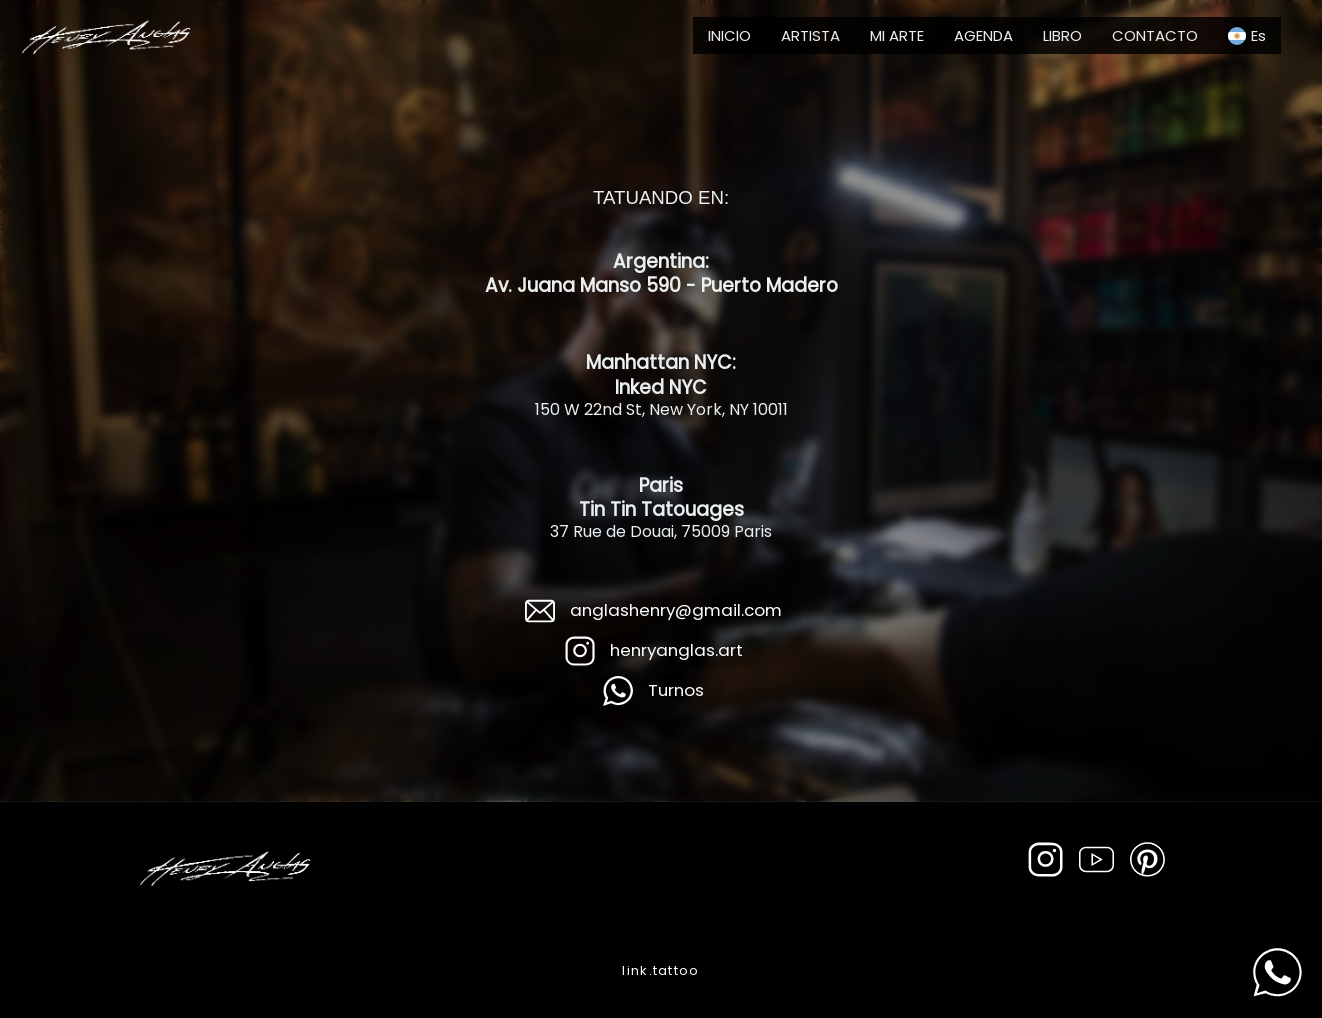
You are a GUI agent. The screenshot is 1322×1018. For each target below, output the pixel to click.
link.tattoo (660, 970)
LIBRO (1062, 35)
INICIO (729, 35)
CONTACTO (1155, 35)
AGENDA (983, 35)
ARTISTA (810, 35)
